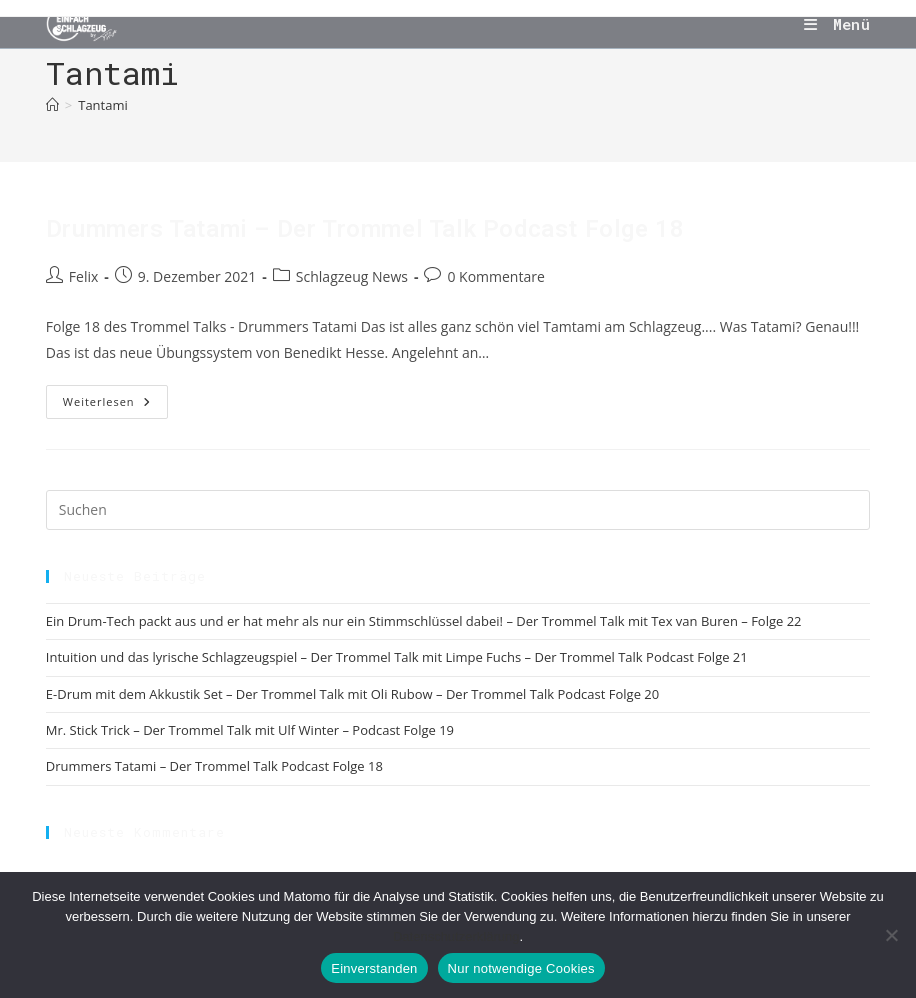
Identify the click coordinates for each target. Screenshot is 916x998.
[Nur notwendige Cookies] (891, 935)
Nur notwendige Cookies (521, 968)
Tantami (103, 105)
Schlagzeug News (352, 276)
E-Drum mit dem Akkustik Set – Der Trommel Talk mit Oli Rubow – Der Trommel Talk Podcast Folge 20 (352, 694)
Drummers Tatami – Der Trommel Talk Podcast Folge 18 (365, 229)
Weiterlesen (115, 405)
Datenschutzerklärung (456, 936)
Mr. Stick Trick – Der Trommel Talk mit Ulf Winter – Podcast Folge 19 (250, 730)
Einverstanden (374, 968)
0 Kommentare (495, 276)
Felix (83, 276)
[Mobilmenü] (837, 24)
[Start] (52, 105)
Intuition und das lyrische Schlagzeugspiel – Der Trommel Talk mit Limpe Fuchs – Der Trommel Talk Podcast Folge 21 (397, 657)
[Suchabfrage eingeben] (458, 510)
